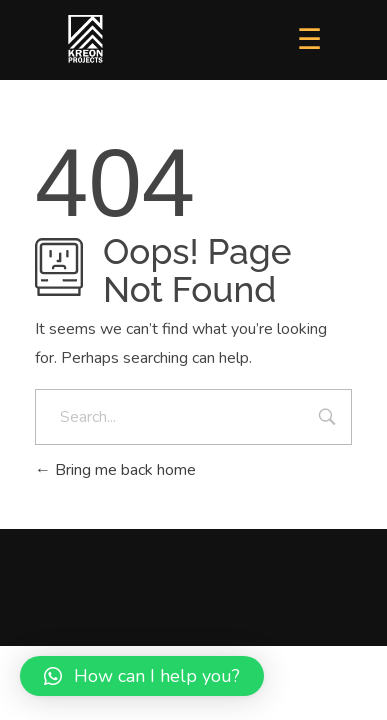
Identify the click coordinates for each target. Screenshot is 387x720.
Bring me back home (115, 470)
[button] (142, 676)
